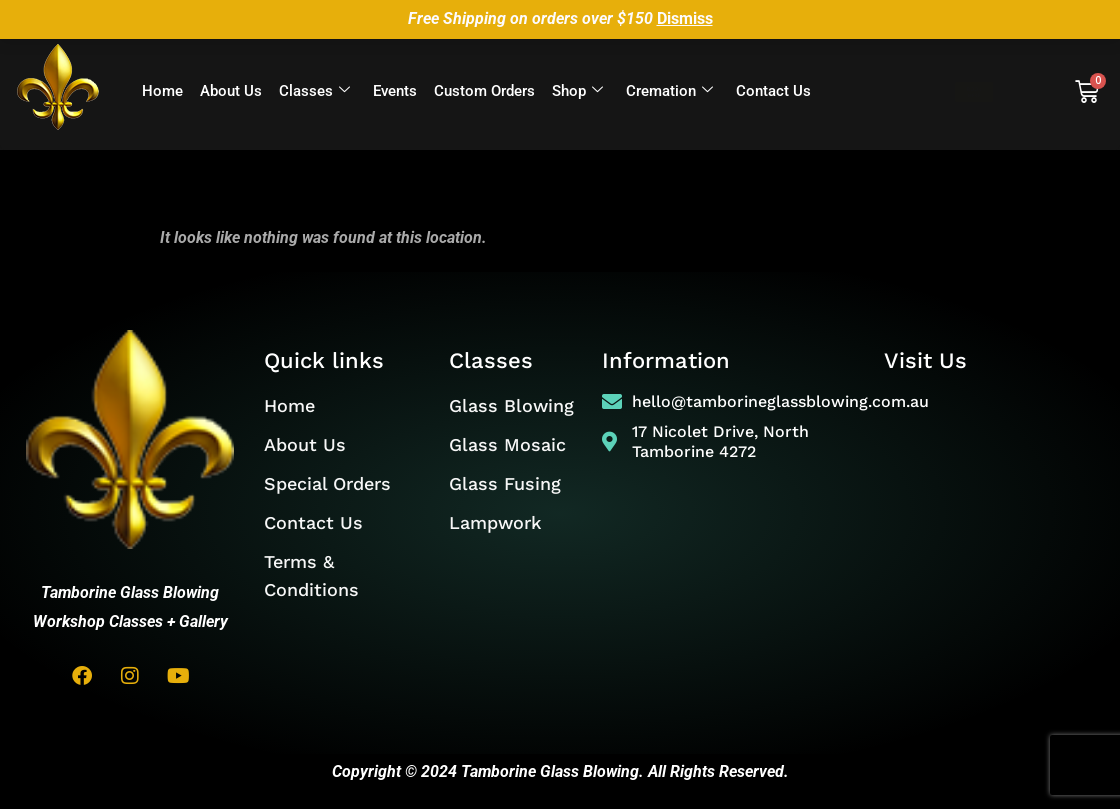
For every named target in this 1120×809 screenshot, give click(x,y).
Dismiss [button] (685, 18)
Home (162, 91)
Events (395, 91)
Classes (314, 91)
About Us (231, 91)
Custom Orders (484, 91)
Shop (577, 91)
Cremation (669, 91)
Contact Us (773, 91)
